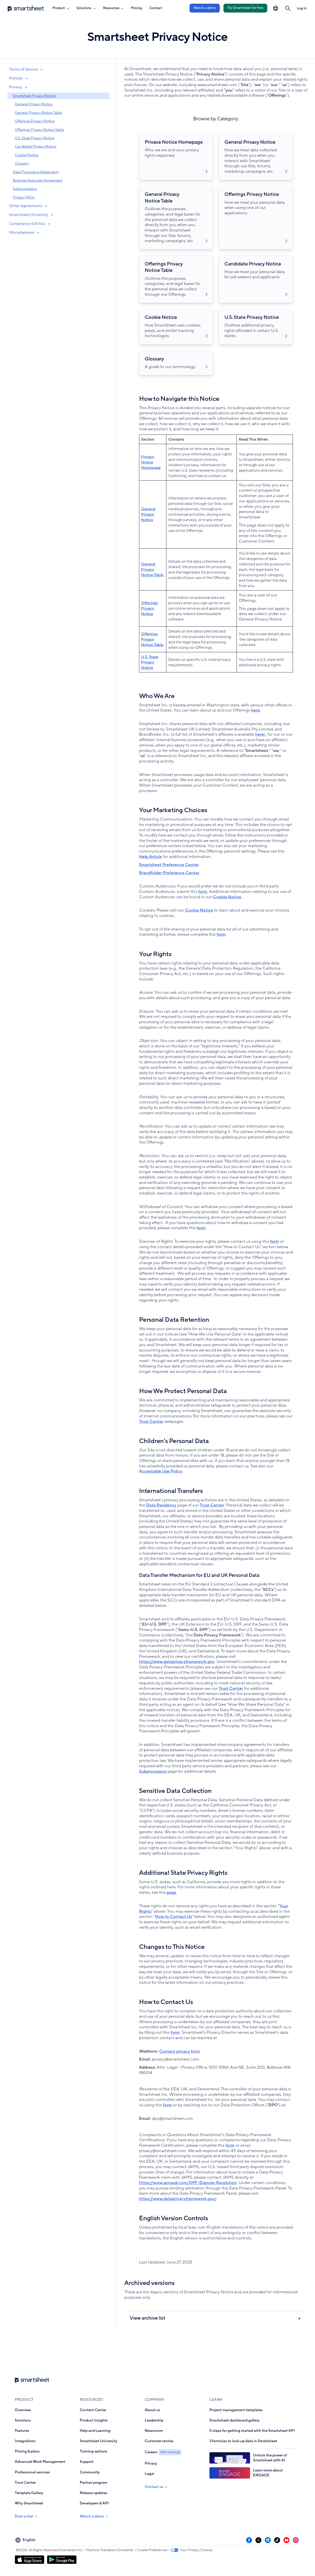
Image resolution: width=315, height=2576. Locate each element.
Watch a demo (204, 7)
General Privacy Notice (148, 514)
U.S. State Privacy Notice (149, 662)
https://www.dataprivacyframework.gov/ (177, 2199)
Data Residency (161, 1505)
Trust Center (151, 1421)
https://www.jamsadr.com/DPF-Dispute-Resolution (188, 2183)
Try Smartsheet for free (245, 7)
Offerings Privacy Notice (149, 608)
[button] (287, 8)
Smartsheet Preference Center (169, 865)
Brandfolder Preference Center (169, 873)
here (255, 710)
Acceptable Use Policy (160, 1471)
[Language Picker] (275, 8)
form (202, 891)
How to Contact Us (173, 1916)
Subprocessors (153, 1771)
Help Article (150, 856)
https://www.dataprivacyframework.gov (177, 1661)
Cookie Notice (227, 897)
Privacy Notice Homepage (151, 462)
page (171, 1892)
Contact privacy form (179, 2051)
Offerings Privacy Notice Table (152, 639)
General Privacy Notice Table (152, 569)
